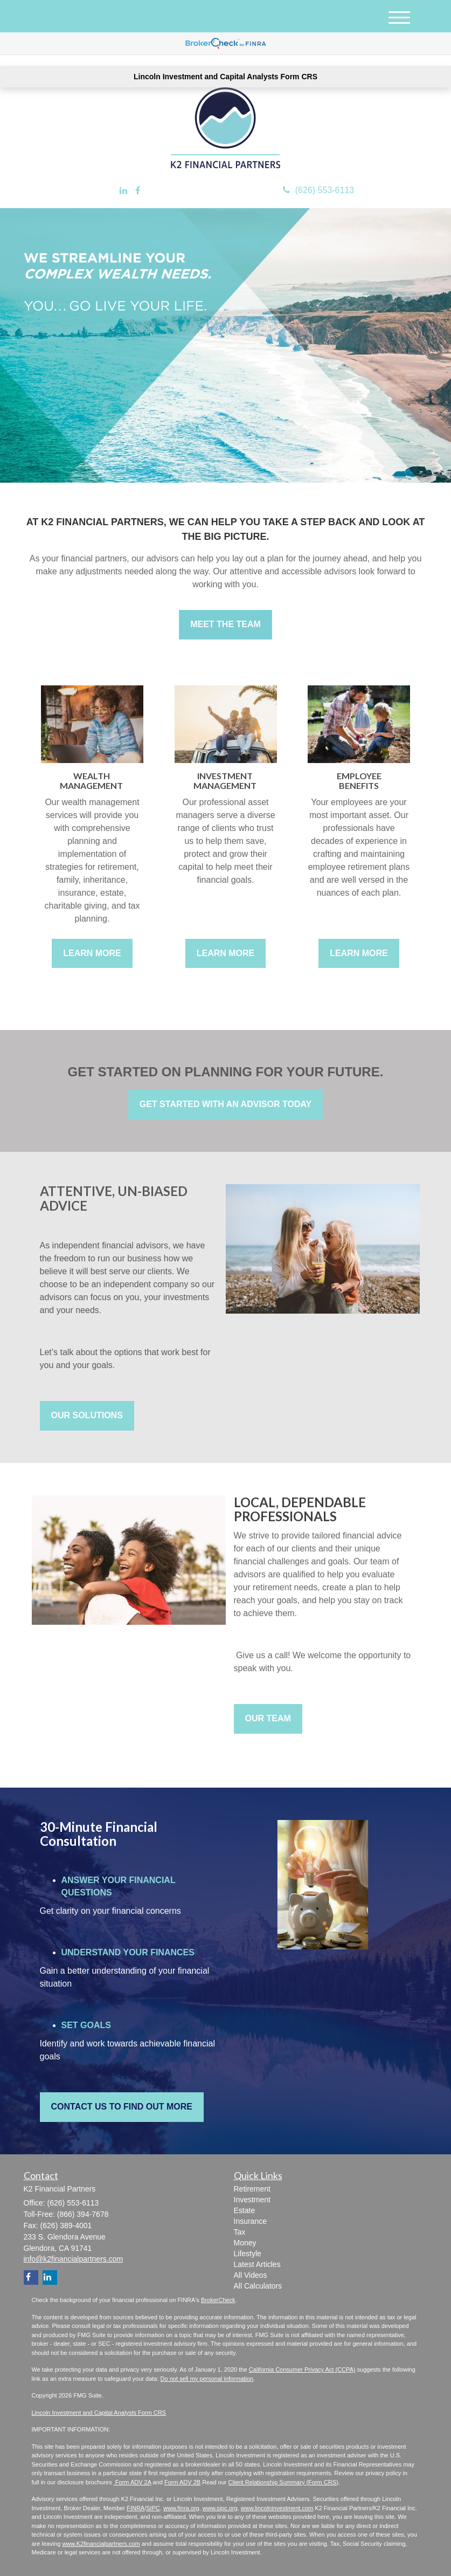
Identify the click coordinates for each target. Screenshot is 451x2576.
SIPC (153, 2508)
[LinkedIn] (123, 191)
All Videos (250, 2275)
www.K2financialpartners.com (101, 2543)
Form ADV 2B (182, 2482)
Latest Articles (257, 2264)
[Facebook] (137, 191)
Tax (240, 2232)
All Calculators (258, 2286)
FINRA (135, 2508)
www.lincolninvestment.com (277, 2508)
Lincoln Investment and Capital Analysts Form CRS (225, 76)
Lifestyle (247, 2253)
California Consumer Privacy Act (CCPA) (302, 2369)
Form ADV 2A (132, 2482)
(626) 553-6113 (318, 190)
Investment (252, 2199)
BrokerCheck (218, 2300)
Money (245, 2242)
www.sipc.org (220, 2508)
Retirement (252, 2189)
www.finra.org (181, 2508)
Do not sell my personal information (207, 2378)
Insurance (250, 2221)
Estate (244, 2210)
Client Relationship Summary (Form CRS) (283, 2482)
